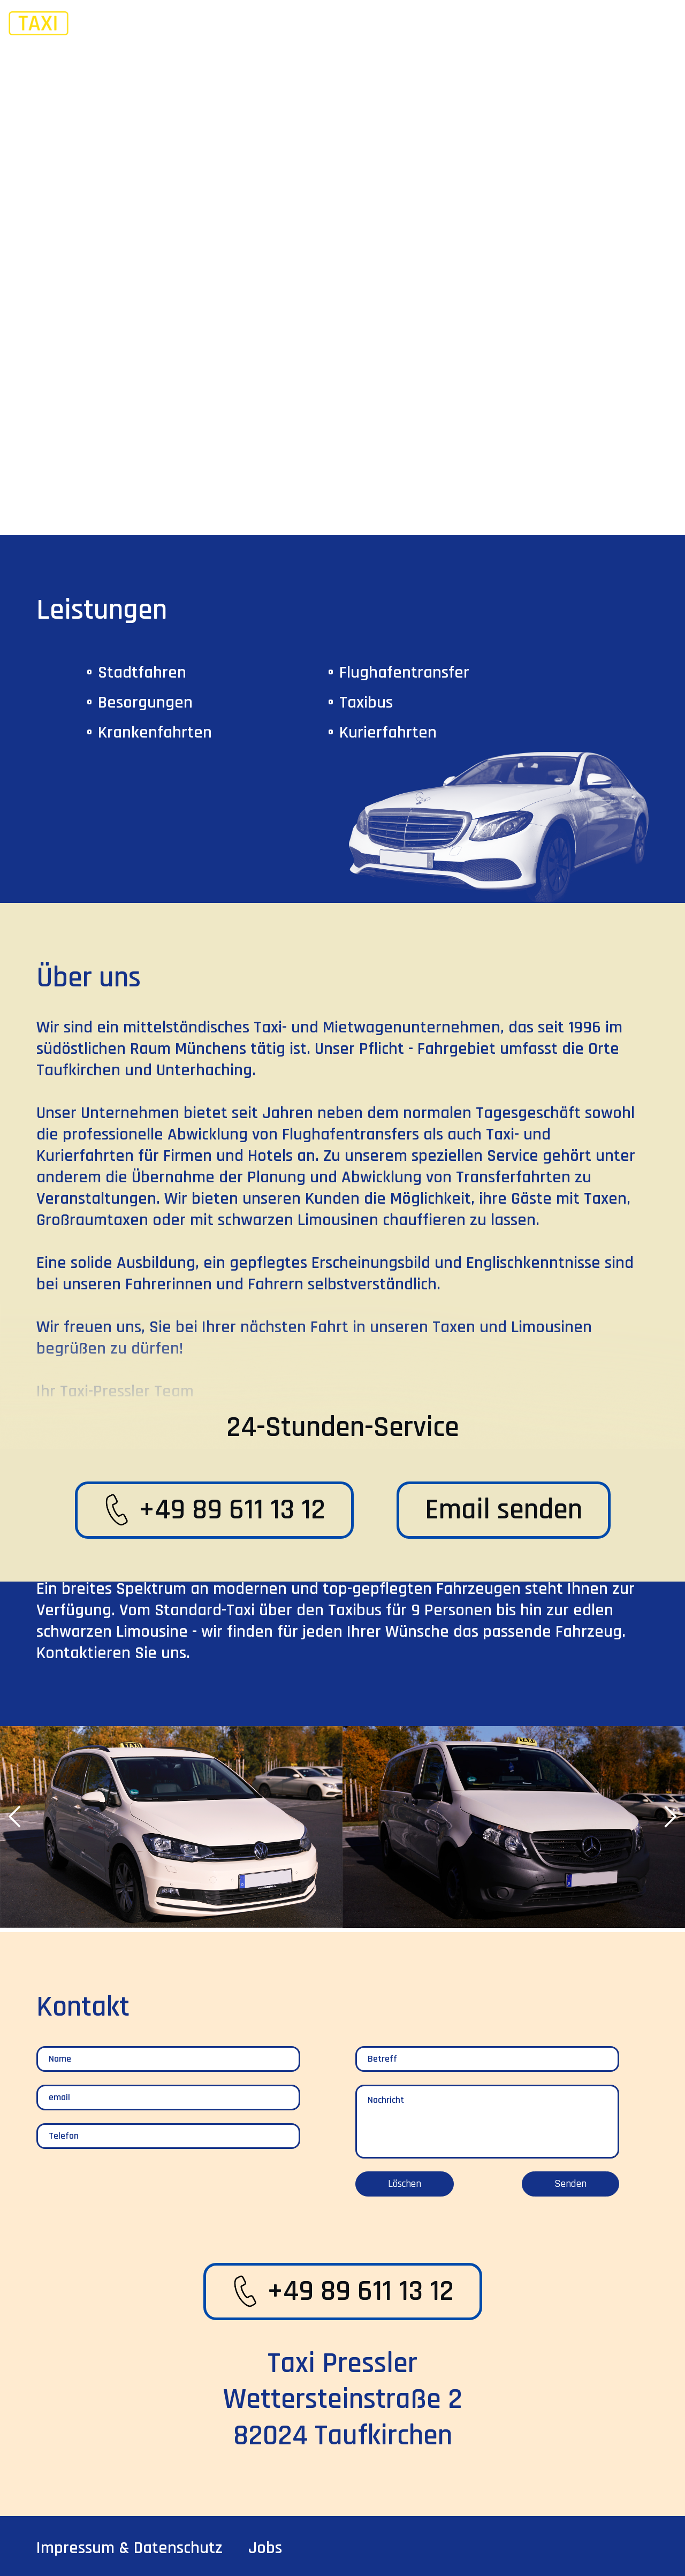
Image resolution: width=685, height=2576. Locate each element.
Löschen (404, 2184)
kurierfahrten (388, 732)
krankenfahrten (155, 732)
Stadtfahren (142, 672)
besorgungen (145, 702)
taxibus (366, 702)
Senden (570, 2184)
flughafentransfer (404, 672)
